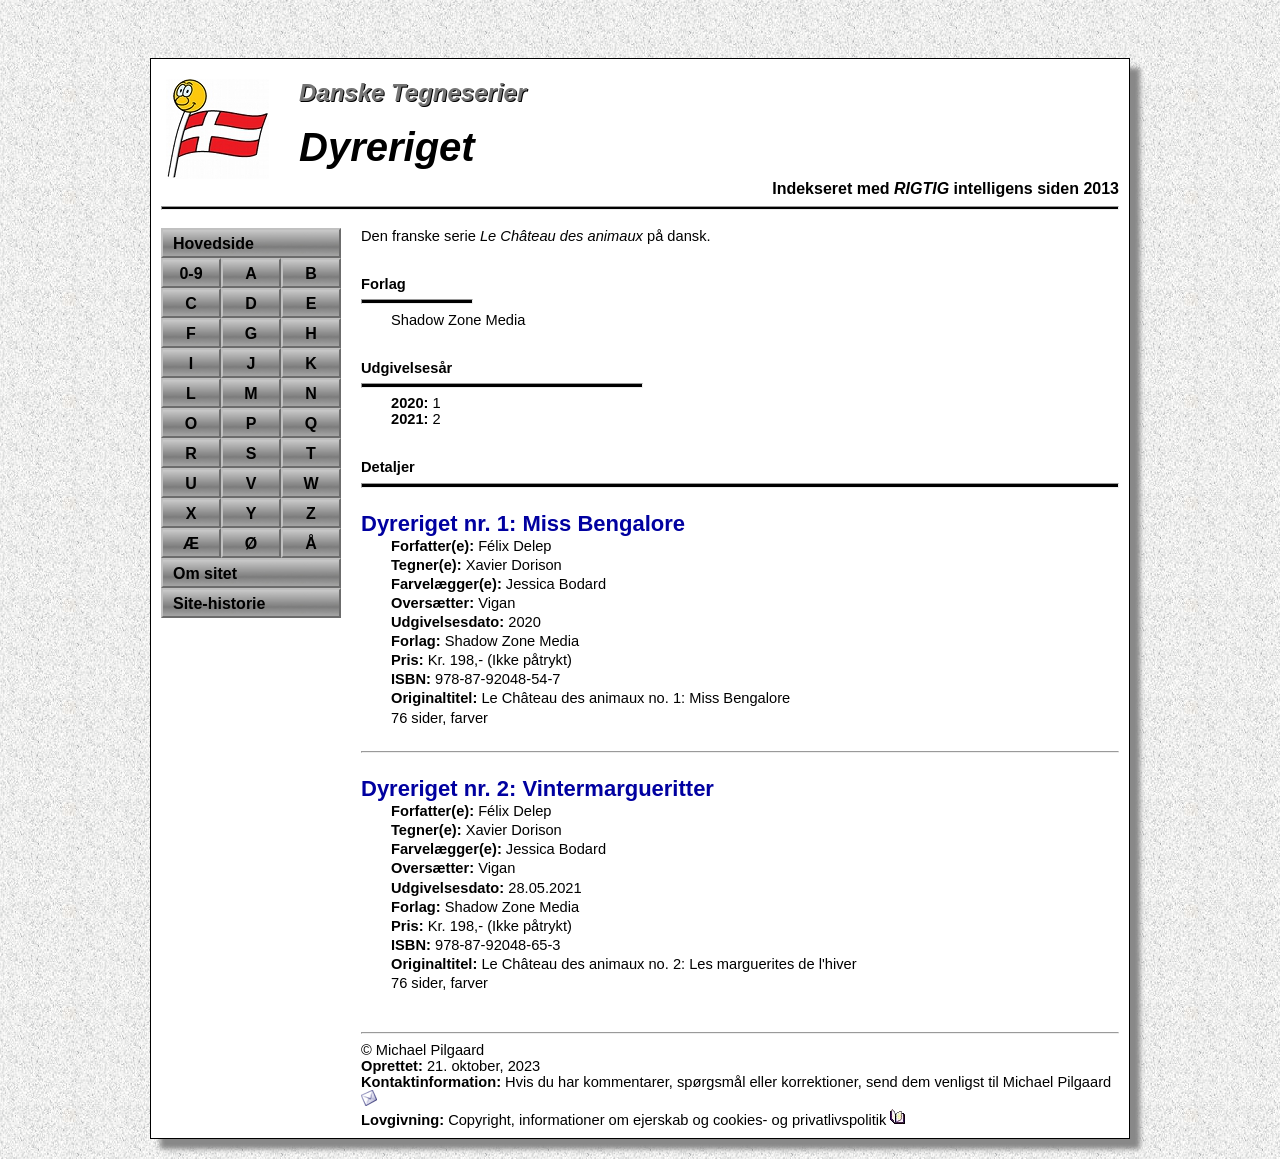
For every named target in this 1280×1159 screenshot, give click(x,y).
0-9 (190, 273)
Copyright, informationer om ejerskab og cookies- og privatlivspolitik (677, 1120)
